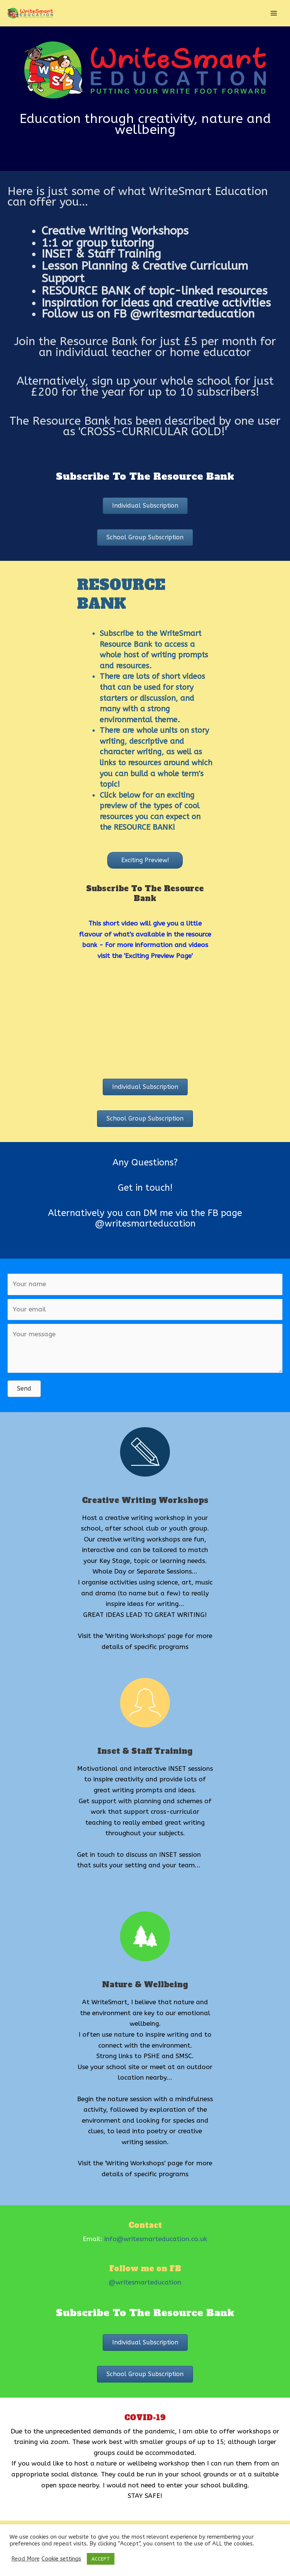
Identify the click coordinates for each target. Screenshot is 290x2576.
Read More (25, 2559)
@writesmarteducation (145, 2282)
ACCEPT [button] (100, 2559)
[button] (145, 505)
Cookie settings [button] (61, 2559)
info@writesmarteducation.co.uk (155, 2239)
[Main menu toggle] (273, 13)
